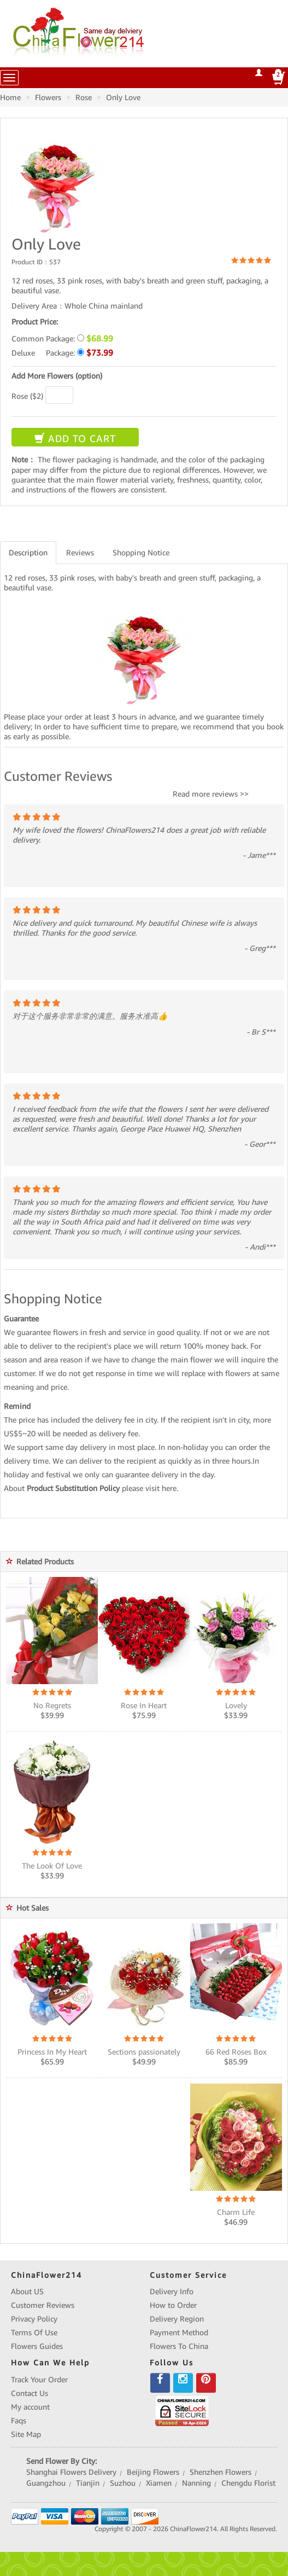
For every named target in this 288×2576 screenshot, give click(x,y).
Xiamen (159, 2483)
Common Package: (62, 338)
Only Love (123, 97)
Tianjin (87, 2483)
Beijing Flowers (153, 2472)
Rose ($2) (27, 396)
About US (27, 2291)
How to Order (173, 2305)
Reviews (80, 553)
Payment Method (179, 2332)
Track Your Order (39, 2379)
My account (30, 2407)
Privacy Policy (34, 2319)
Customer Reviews (42, 2305)
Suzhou (123, 2483)
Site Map (26, 2434)
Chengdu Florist (248, 2483)
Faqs (18, 2421)
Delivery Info (171, 2291)
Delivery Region (177, 2319)
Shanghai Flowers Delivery (71, 2472)
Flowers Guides (37, 2346)
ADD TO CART (75, 438)
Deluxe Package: (62, 352)
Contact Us (29, 2393)
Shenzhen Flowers (220, 2472)
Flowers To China (179, 2346)
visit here (161, 1488)
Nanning (196, 2483)
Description (28, 553)
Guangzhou (46, 2483)
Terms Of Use (34, 2332)
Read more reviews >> (211, 794)
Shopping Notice (141, 553)
